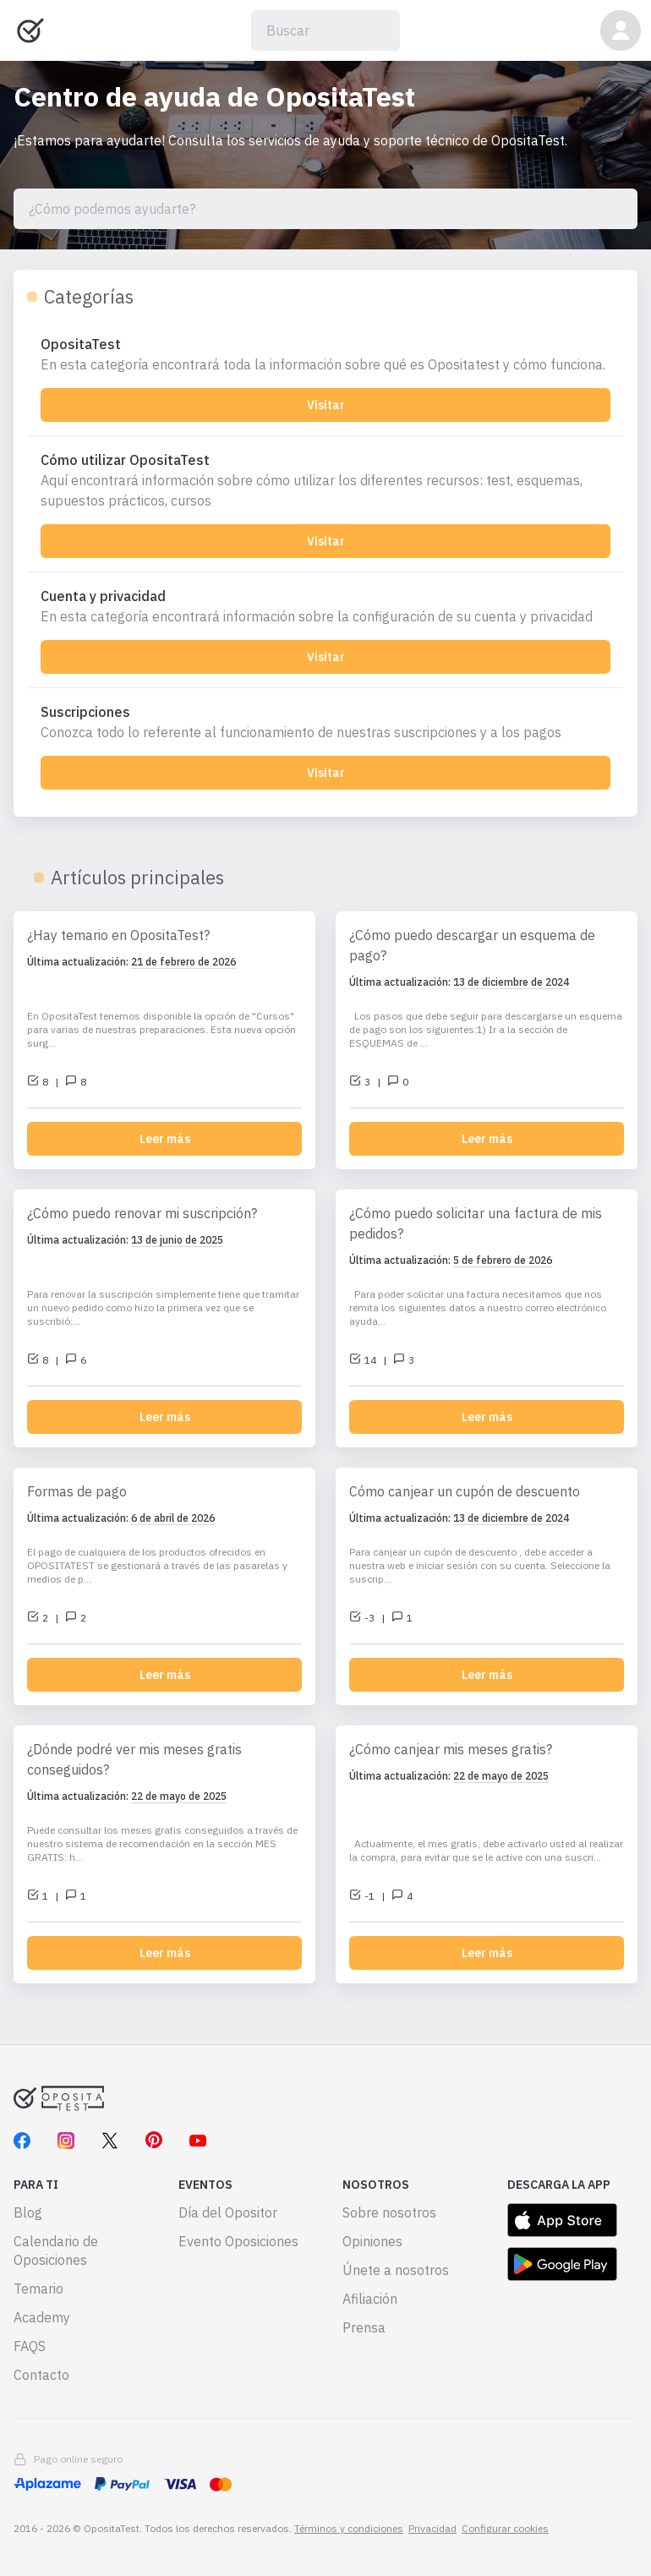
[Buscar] (325, 30)
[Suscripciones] (325, 722)
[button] (620, 30)
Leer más (165, 1138)
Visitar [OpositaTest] (326, 405)
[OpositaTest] (325, 354)
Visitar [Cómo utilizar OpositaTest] (326, 541)
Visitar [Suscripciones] (326, 772)
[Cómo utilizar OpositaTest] (325, 480)
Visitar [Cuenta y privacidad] (326, 657)
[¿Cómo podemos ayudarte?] (325, 209)
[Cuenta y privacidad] (325, 606)
